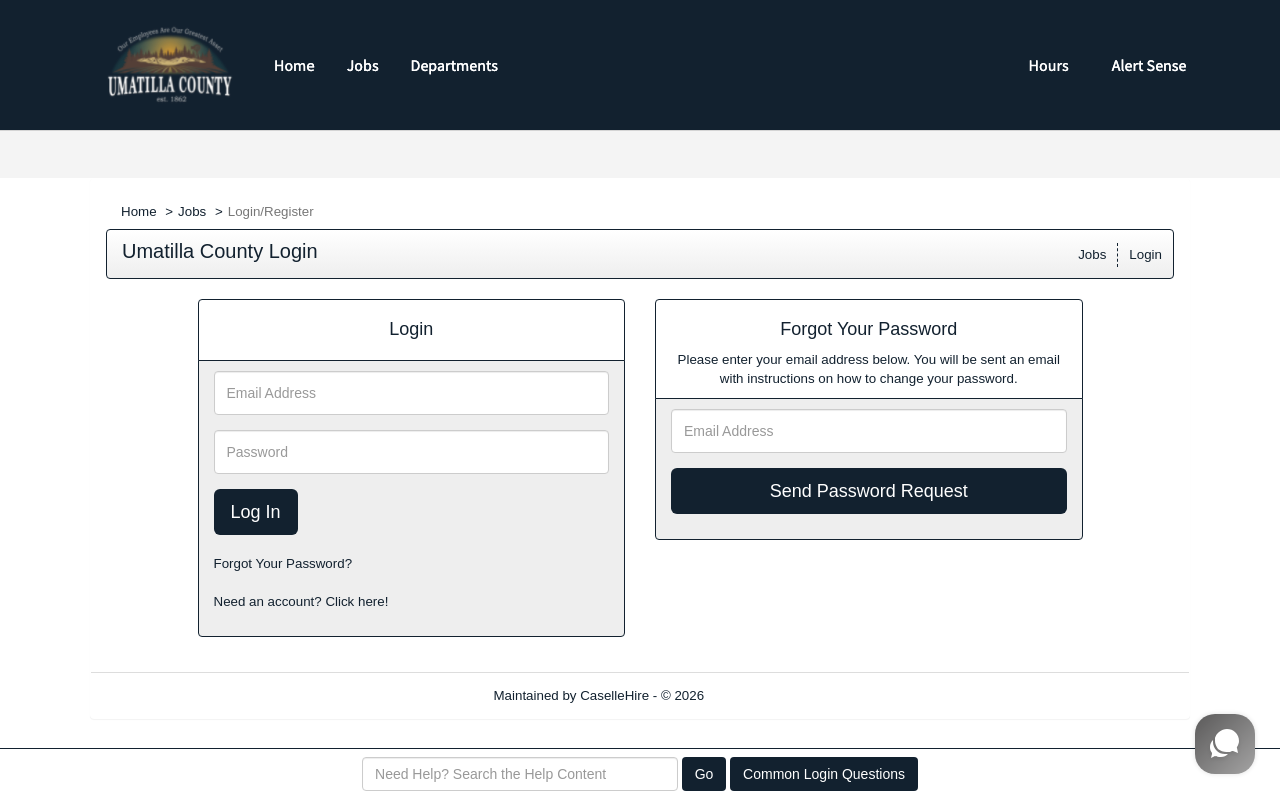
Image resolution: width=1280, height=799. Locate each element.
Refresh (763, 695)
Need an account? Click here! (301, 601)
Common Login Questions (824, 774)
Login (1145, 254)
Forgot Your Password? (283, 563)
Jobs (192, 211)
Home (139, 211)
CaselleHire (614, 695)
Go (704, 774)
